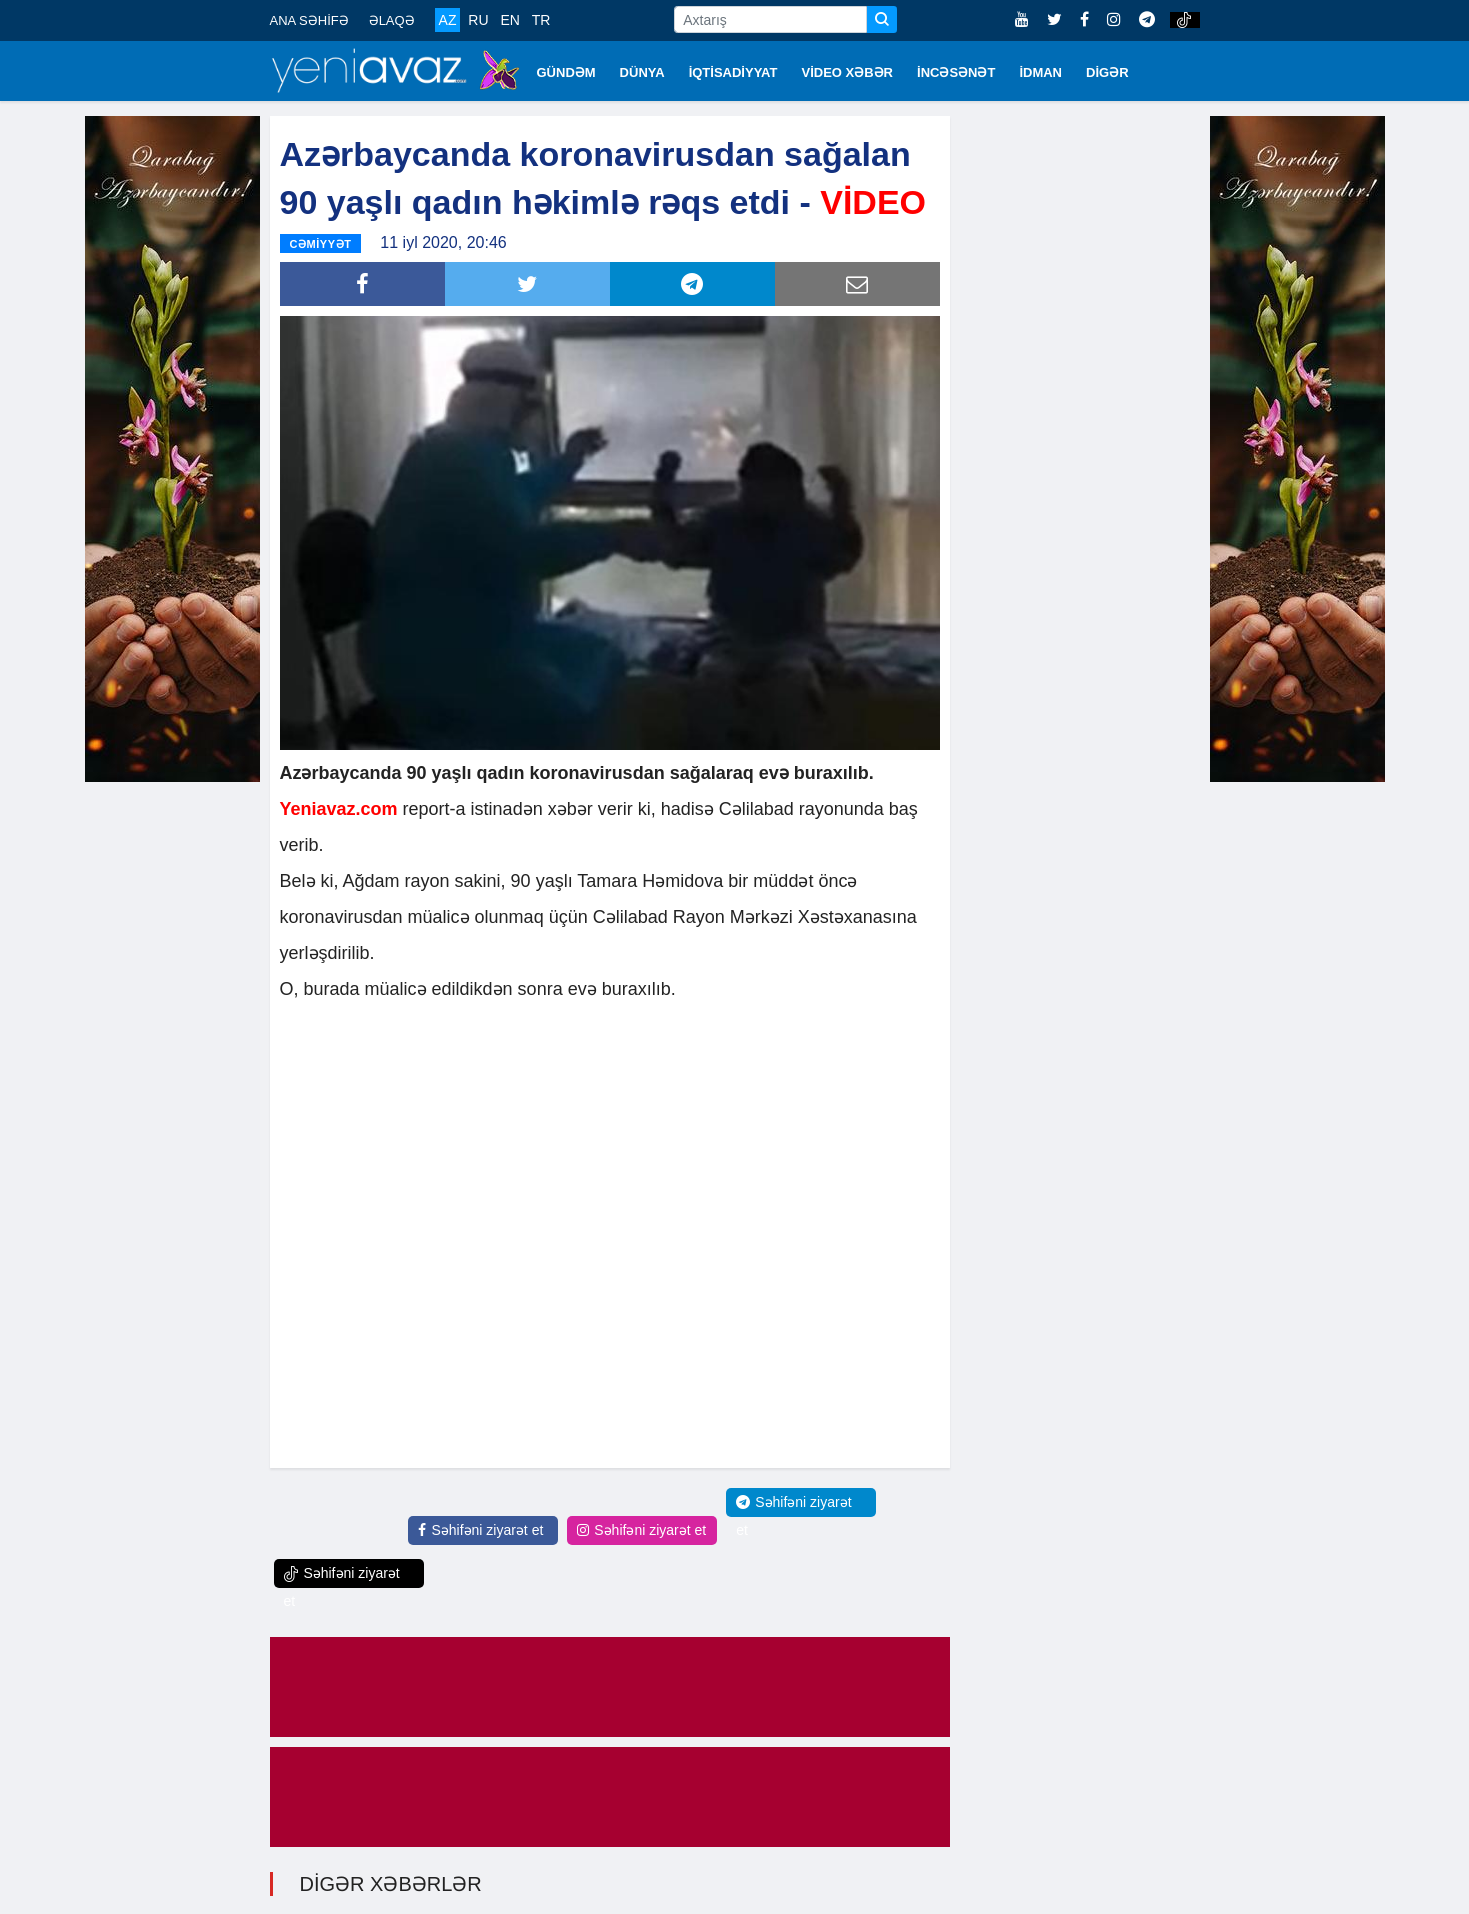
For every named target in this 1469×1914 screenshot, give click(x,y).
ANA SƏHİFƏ (309, 20)
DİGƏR (1107, 72)
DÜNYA (642, 72)
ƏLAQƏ (392, 20)
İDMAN (1040, 72)
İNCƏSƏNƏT (956, 72)
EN (509, 20)
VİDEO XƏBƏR (848, 72)
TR (541, 20)
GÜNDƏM (566, 72)
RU (478, 20)
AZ (448, 20)
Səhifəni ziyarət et (480, 1528)
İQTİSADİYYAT (733, 72)
